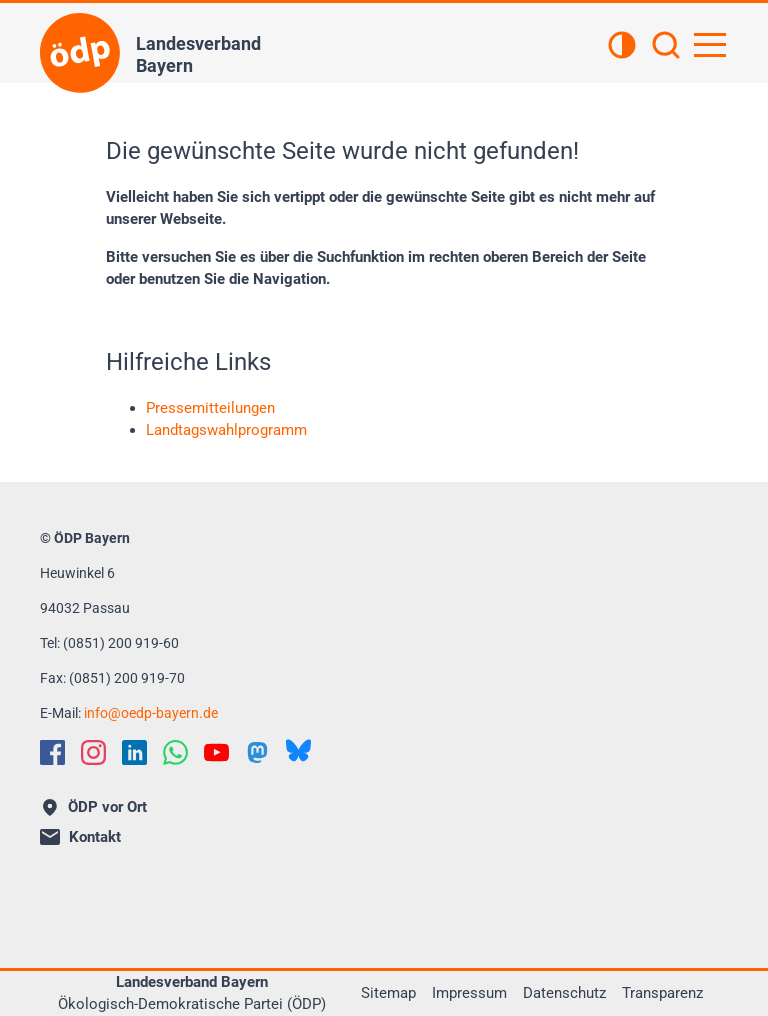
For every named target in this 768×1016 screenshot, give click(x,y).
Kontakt (80, 837)
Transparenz (662, 993)
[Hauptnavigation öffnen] (710, 45)
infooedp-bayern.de (151, 713)
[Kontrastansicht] (622, 47)
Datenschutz (564, 993)
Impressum (469, 993)
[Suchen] (666, 47)
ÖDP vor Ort (95, 807)
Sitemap (388, 993)
